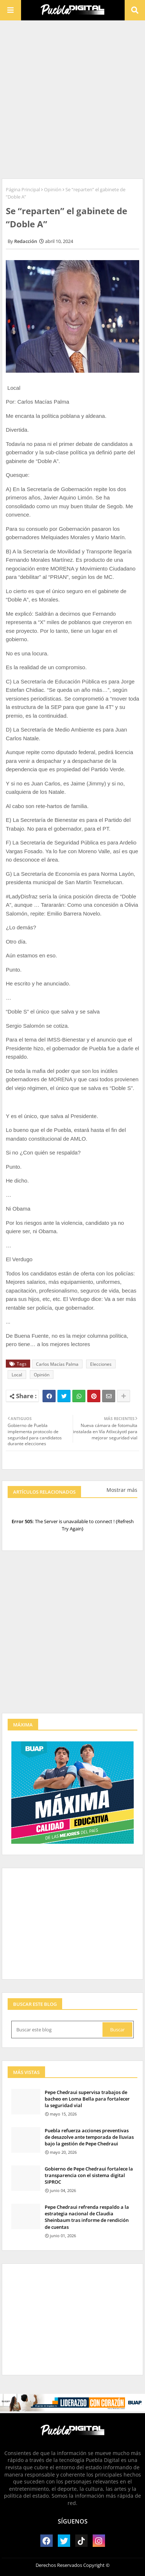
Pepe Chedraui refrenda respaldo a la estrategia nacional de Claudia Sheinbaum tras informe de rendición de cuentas (87, 2217)
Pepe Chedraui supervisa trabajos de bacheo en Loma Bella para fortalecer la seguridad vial (87, 2099)
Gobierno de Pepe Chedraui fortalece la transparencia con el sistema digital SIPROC (89, 2175)
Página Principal (23, 189)
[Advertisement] (72, 98)
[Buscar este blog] (57, 2029)
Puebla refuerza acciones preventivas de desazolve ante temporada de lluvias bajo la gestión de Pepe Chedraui (89, 2137)
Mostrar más (121, 1489)
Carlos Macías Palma (57, 1364)
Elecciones (101, 1364)
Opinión (52, 189)
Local (17, 1375)
